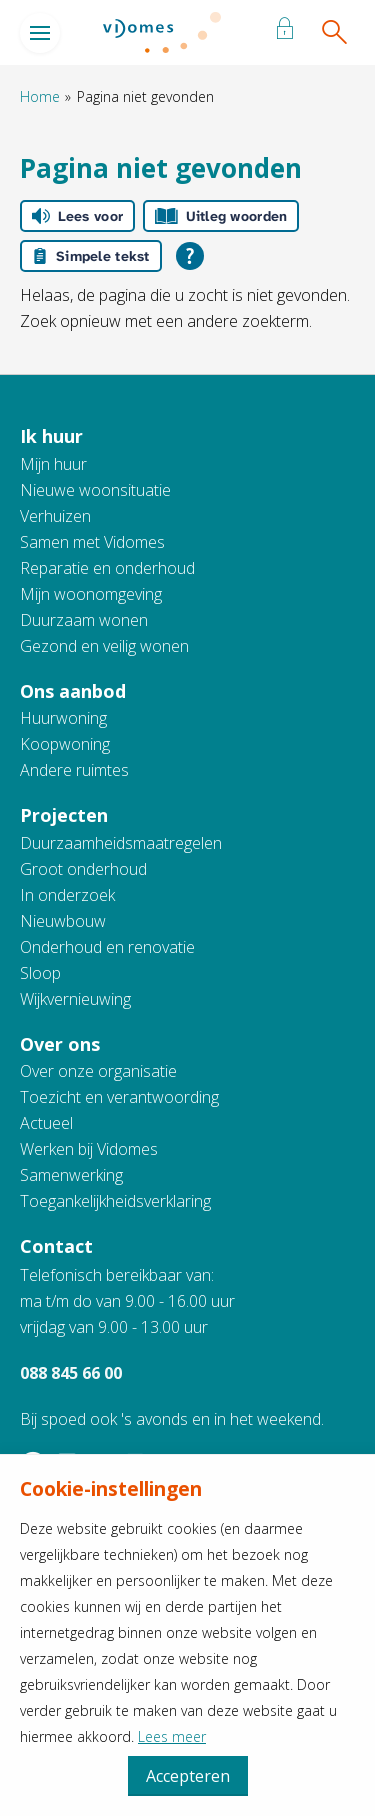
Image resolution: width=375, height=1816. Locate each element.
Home (40, 96)
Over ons (60, 1044)
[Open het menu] (40, 33)
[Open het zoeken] (333, 33)
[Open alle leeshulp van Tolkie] (190, 256)
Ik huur (51, 436)
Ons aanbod (73, 691)
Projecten (64, 815)
